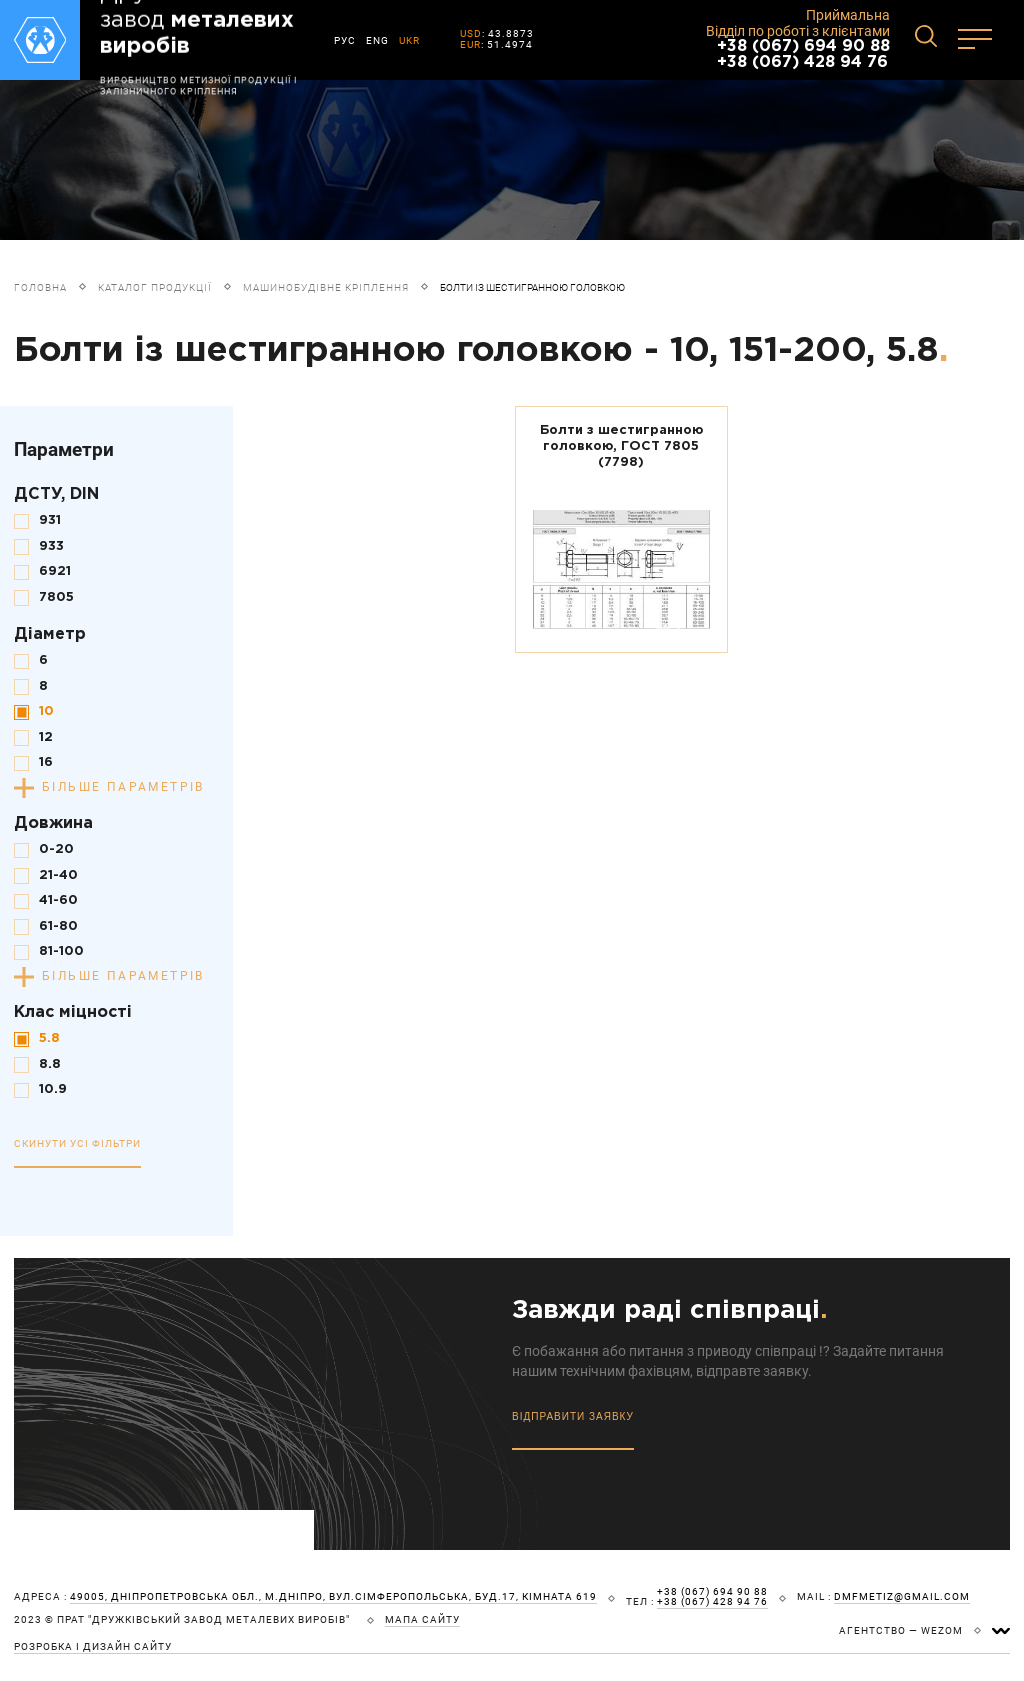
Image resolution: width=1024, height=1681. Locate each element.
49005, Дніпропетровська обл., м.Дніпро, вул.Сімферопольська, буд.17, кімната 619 (333, 1597)
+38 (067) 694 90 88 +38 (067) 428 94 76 (803, 54)
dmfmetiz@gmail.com (902, 1597)
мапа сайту (422, 1620)
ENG (377, 40)
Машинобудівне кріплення (326, 287)
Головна (40, 287)
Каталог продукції (155, 287)
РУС (345, 40)
